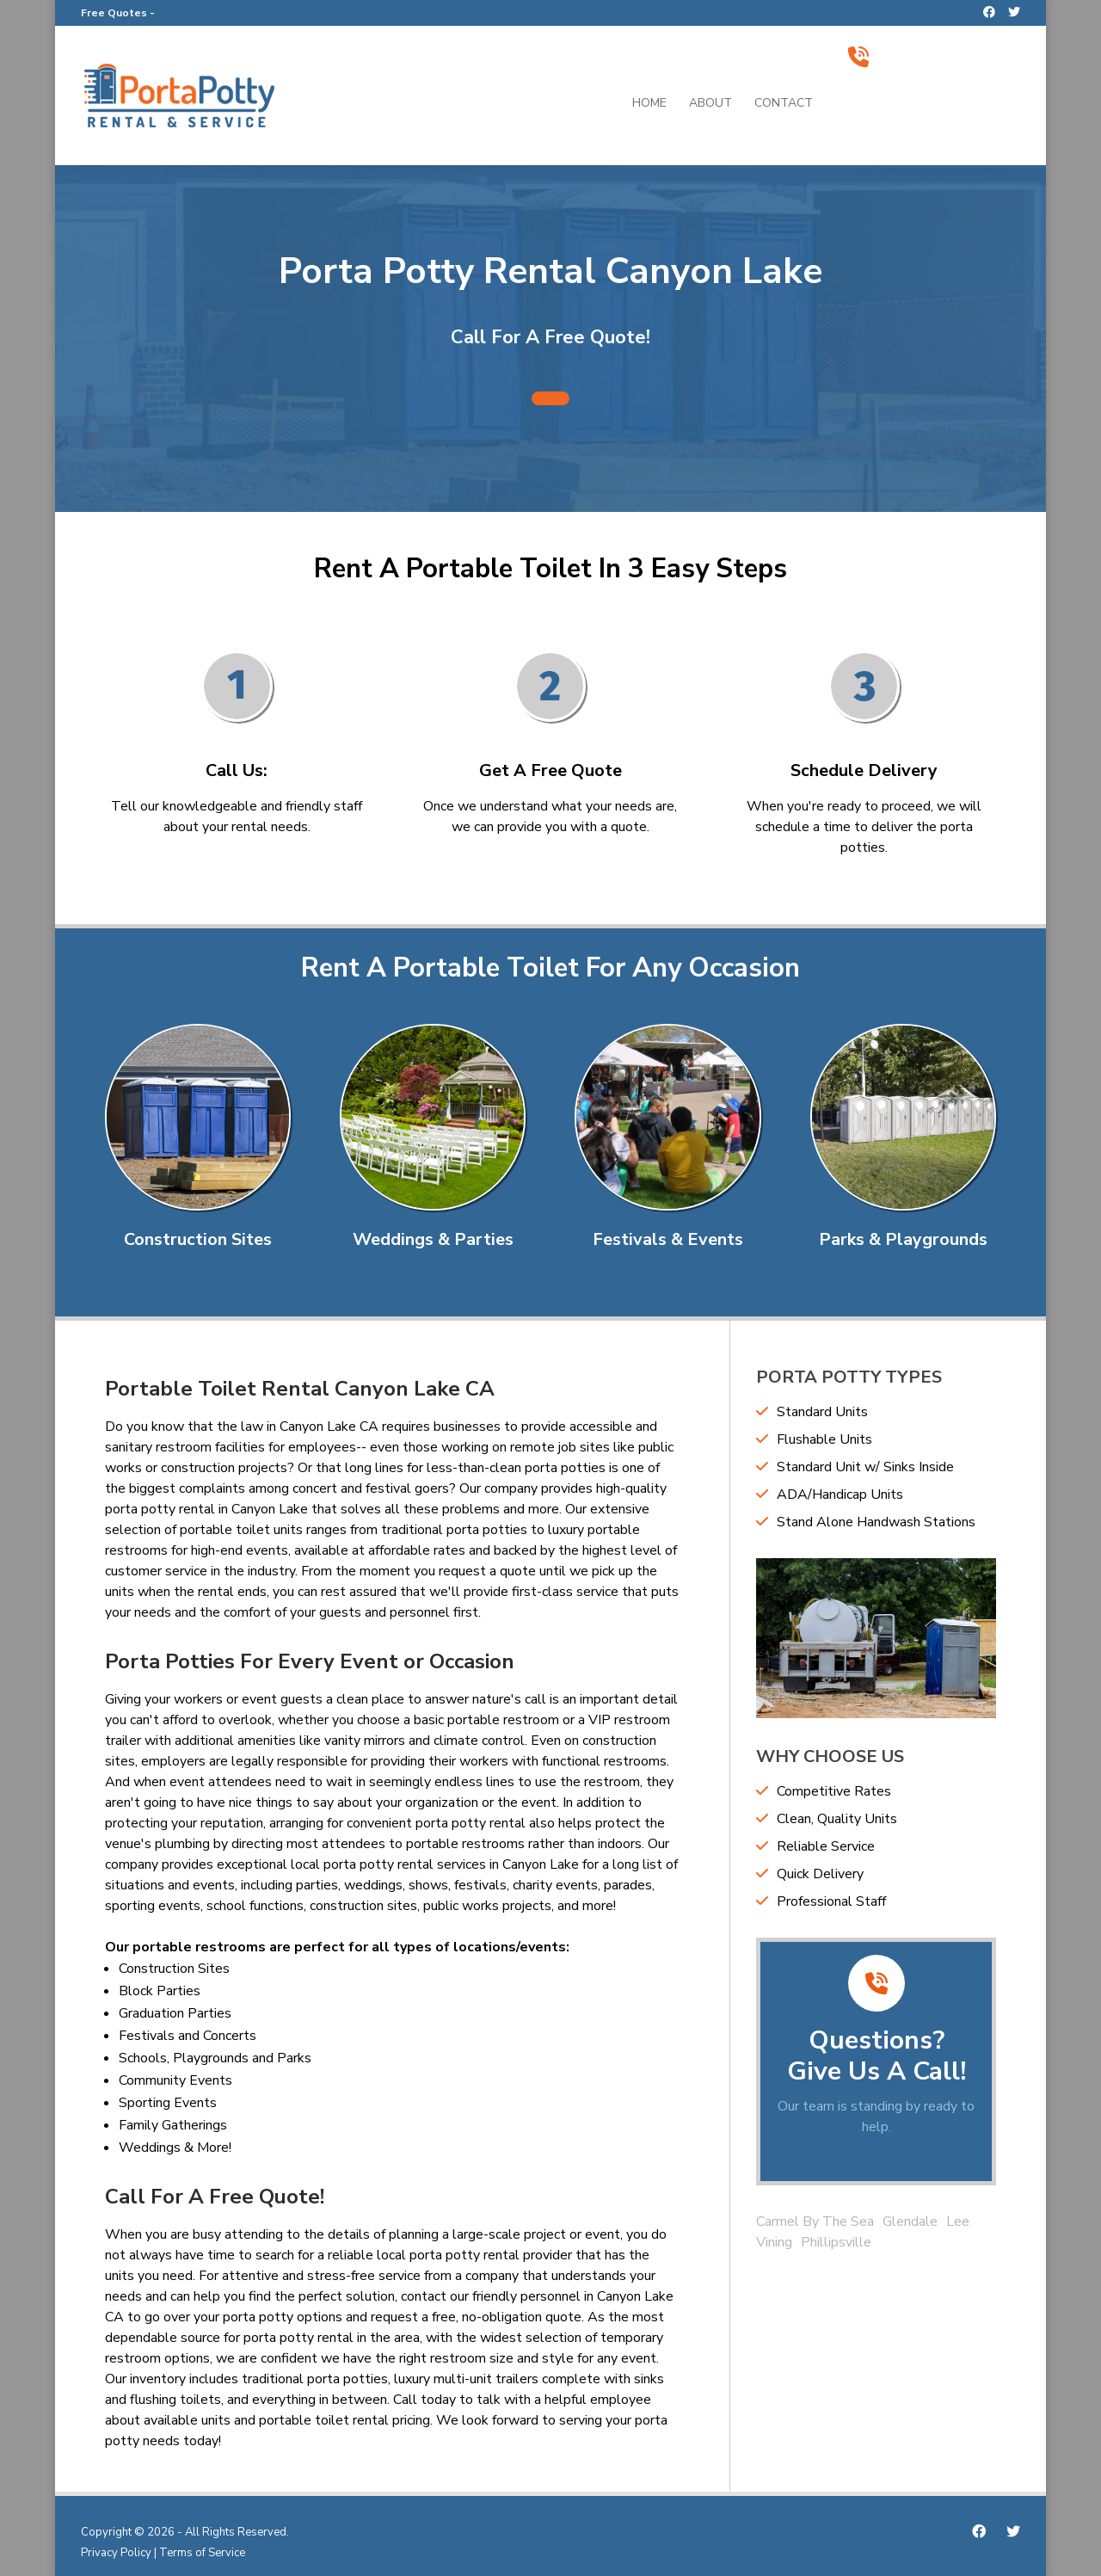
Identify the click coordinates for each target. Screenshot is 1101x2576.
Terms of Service (202, 2553)
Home (649, 104)
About (710, 104)
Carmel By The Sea (815, 2221)
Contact (783, 104)
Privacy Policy (116, 2553)
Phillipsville (836, 2242)
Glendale (910, 2221)
